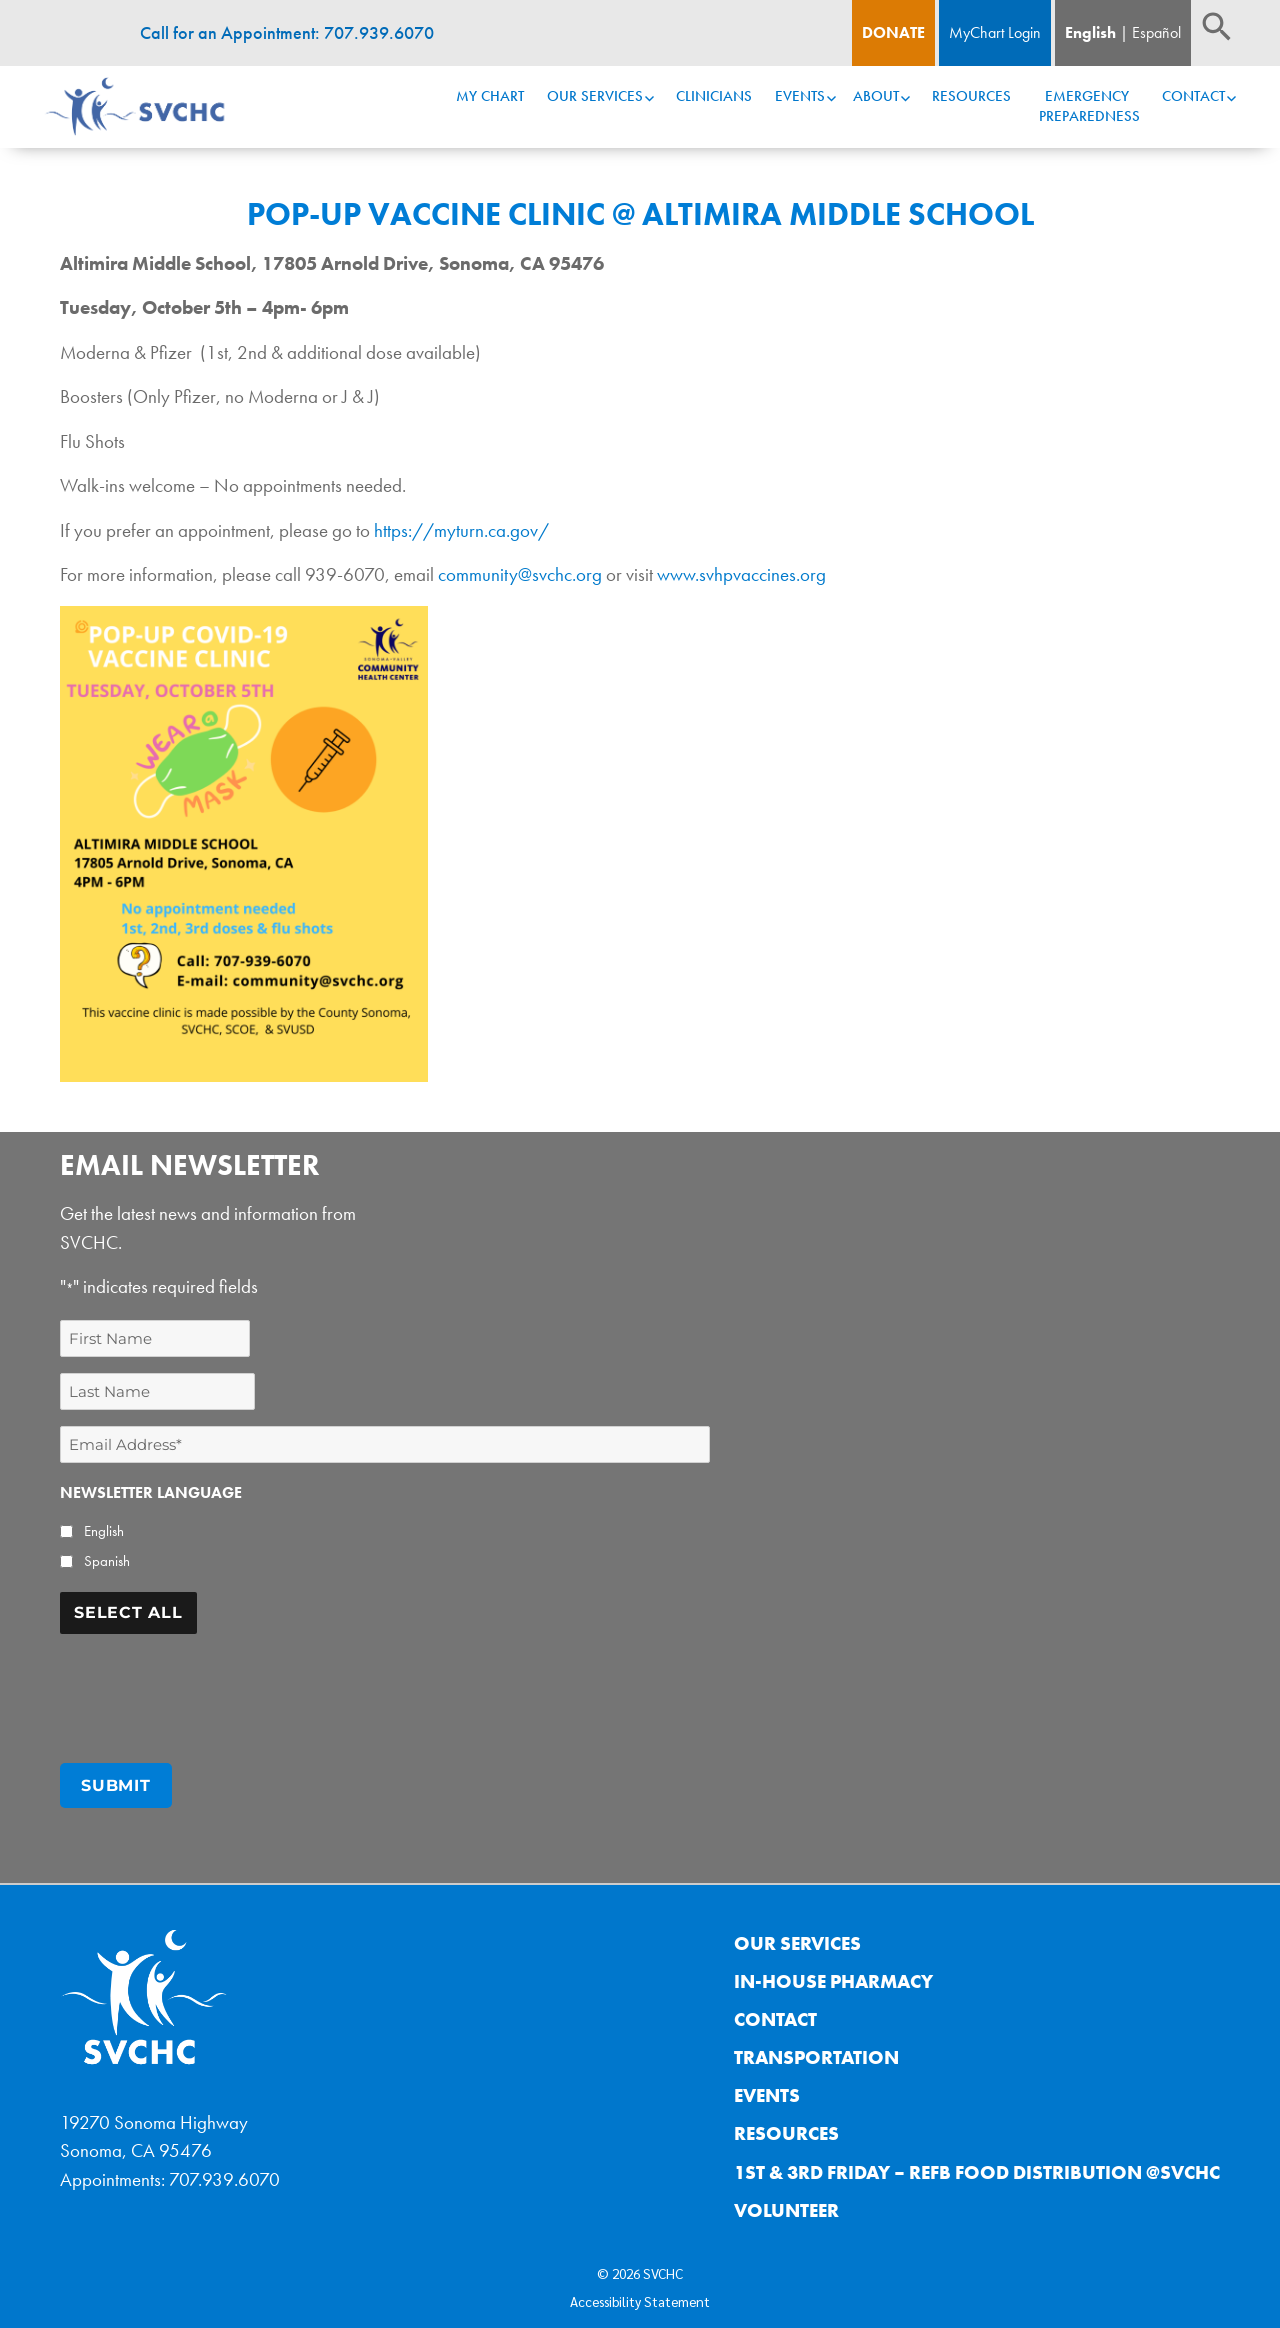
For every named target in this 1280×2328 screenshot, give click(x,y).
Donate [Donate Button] (893, 32)
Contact (1193, 96)
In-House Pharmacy (833, 1974)
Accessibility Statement (640, 2294)
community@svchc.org (520, 574)
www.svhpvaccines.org (743, 574)
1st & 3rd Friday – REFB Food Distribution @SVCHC (977, 2164)
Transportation (816, 2050)
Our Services (595, 96)
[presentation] (212, 1689)
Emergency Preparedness (1089, 106)
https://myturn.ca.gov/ (459, 530)
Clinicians (714, 96)
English (1090, 32)
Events (800, 96)
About (876, 96)
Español (1156, 32)
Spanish (107, 1561)
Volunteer (786, 2202)
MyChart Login (995, 32)
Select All (128, 1612)
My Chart (490, 96)
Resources (971, 96)
